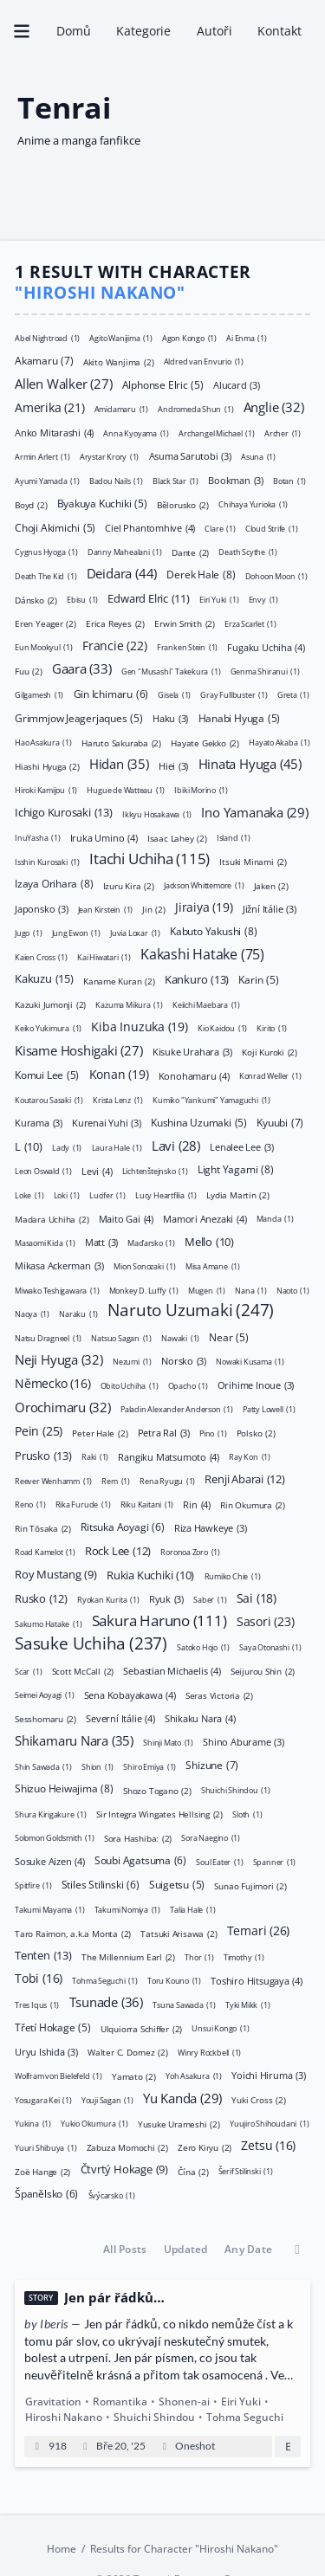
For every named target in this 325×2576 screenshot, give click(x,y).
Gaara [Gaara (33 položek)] (82, 668)
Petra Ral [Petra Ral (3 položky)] (164, 1432)
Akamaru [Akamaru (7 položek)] (44, 359)
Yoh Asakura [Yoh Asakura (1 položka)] (194, 2076)
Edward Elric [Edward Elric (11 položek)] (148, 597)
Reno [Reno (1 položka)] (30, 1504)
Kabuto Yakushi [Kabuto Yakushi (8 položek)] (213, 931)
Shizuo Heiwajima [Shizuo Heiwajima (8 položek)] (64, 1788)
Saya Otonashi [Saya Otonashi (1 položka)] (270, 1647)
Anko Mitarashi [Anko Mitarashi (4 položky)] (54, 431)
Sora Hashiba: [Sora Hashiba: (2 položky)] (138, 1837)
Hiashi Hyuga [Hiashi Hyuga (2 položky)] (47, 765)
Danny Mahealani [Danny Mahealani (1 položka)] (125, 552)
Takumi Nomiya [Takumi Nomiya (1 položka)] (127, 1909)
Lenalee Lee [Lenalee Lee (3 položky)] (242, 1146)
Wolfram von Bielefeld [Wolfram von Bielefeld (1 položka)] (58, 2076)
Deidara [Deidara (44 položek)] (122, 572)
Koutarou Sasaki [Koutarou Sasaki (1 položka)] (49, 1099)
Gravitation (53, 2401)
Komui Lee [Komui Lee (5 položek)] (47, 1075)
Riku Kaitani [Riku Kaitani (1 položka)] (147, 1504)
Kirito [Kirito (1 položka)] (272, 1028)
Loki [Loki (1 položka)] (66, 1194)
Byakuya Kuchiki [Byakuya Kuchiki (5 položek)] (101, 504)
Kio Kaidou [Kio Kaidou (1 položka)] (222, 1028)
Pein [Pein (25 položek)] (38, 1430)
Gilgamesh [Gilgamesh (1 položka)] (39, 695)
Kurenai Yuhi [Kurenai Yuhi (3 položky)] (106, 1122)
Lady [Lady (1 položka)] (66, 1147)
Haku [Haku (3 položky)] (170, 718)
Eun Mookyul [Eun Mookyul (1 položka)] (44, 647)
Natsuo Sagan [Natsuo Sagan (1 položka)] (121, 1337)
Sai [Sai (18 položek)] (256, 1597)
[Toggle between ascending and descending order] (296, 2250)
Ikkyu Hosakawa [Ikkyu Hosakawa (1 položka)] (157, 813)
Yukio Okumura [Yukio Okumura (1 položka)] (94, 2123)
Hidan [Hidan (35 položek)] (119, 764)
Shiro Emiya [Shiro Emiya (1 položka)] (149, 1766)
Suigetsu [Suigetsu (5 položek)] (177, 1885)
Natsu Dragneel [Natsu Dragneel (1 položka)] (48, 1337)
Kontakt (279, 31)
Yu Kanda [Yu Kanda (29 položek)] (182, 2097)
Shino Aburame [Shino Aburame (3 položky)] (243, 1741)
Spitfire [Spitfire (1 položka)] (33, 1885)
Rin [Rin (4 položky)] (197, 1503)
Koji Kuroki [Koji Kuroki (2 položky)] (269, 1051)
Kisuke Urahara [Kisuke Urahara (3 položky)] (192, 1051)
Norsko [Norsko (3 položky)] (183, 1360)
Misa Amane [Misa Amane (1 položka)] (212, 1266)
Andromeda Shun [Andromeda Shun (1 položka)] (195, 409)
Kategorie (143, 31)
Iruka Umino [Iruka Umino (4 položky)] (104, 837)
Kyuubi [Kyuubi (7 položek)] (280, 1121)
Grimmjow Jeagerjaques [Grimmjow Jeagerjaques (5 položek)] (79, 718)
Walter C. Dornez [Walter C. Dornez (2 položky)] (128, 2051)
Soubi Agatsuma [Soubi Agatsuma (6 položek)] (140, 1860)
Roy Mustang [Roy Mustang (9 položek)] (56, 1574)
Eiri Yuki (241, 2401)
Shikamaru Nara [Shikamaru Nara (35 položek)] (74, 1739)
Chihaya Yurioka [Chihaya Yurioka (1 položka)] (253, 504)
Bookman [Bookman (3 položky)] (235, 480)
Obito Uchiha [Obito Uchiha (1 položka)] (130, 1385)
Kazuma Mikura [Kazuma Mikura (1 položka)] (128, 1004)
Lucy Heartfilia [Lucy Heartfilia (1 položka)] (166, 1194)
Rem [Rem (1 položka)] (115, 1480)
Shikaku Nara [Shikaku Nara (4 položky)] (200, 1717)
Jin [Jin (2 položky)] (154, 908)
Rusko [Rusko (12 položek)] (41, 1597)
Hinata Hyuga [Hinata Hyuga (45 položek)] (249, 762)
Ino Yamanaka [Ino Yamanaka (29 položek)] (254, 811)
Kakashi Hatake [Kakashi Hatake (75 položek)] (202, 953)
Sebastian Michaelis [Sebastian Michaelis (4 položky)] (171, 1669)
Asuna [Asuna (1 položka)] (258, 457)
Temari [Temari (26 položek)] (257, 1930)
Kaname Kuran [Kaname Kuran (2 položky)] (119, 980)
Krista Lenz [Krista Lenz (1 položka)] (118, 1099)
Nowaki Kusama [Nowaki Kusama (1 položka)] (249, 1361)
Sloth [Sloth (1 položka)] (247, 1813)
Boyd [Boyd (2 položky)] (31, 504)
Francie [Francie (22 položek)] (114, 644)
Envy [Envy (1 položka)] (262, 599)
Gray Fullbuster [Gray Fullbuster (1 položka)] (233, 695)
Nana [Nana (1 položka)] (250, 1289)
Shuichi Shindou (154, 2417)
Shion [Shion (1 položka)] (97, 1766)
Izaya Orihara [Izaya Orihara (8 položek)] (54, 883)
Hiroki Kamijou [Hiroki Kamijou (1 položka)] (46, 790)
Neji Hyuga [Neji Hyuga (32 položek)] (59, 1358)
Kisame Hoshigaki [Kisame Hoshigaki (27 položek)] (79, 1049)
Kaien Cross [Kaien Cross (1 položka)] (41, 956)
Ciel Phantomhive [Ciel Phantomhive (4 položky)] (150, 527)
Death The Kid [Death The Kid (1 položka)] (45, 575)
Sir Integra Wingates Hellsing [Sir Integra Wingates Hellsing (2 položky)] (159, 1813)
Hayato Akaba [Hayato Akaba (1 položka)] (279, 742)
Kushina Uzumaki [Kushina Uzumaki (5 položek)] (199, 1123)
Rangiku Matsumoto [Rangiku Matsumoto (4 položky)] (168, 1456)
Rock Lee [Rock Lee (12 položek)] (118, 1550)
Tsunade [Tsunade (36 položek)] (105, 2002)
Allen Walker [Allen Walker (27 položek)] (63, 383)
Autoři (214, 31)
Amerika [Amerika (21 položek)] (49, 406)
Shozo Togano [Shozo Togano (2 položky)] (157, 1790)
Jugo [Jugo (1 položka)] (28, 933)
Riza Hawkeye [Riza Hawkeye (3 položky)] (210, 1527)
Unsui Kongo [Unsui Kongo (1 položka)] (220, 2028)
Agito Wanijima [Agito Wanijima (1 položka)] (120, 337)
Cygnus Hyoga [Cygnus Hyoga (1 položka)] (46, 552)
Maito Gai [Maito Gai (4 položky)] (126, 1217)
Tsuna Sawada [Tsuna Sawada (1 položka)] (184, 2004)
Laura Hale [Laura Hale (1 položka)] (116, 1147)
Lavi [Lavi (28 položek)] (176, 1144)
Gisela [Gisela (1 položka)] (174, 695)
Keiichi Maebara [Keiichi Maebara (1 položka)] (206, 1004)
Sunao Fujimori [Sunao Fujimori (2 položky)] (250, 1885)
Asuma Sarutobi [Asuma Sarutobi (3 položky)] (189, 456)
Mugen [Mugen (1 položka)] (206, 1289)
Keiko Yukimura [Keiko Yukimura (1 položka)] (48, 1028)
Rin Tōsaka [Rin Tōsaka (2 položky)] (43, 1527)
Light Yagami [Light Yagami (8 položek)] (236, 1169)
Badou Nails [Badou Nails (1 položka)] (116, 480)
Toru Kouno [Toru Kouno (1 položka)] (174, 1980)
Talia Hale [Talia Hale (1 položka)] (192, 1909)
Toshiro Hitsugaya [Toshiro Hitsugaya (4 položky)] (256, 1979)
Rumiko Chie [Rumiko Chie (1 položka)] (232, 1575)
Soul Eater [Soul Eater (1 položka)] (219, 1861)
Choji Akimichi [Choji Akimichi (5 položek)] (55, 527)
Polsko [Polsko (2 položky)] (256, 1432)
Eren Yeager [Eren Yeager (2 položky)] (45, 622)
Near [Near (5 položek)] (228, 1337)
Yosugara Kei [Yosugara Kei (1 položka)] (43, 2099)
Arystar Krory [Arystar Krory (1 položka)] (109, 457)
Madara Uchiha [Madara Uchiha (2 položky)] (51, 1218)
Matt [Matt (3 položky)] (101, 1242)
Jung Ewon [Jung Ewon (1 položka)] (75, 933)
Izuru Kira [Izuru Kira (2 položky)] (128, 885)
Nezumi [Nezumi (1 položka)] (132, 1361)
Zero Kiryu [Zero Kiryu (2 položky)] (204, 2146)
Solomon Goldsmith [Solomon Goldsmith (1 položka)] (54, 1838)
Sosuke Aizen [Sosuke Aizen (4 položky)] (50, 1860)
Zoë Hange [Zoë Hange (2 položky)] (42, 2171)
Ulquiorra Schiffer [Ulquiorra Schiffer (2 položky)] (141, 2028)
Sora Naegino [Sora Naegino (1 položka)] (210, 1838)
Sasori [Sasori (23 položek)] (266, 1620)
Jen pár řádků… (114, 2297)
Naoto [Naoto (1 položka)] (292, 1289)
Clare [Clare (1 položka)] (220, 528)
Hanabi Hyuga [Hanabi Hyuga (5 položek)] (239, 718)
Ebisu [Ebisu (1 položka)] (82, 599)
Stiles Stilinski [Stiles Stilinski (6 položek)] (101, 1883)
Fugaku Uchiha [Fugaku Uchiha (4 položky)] (265, 646)
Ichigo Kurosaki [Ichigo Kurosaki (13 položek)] (64, 811)
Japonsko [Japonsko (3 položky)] (41, 908)
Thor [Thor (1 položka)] (199, 1956)
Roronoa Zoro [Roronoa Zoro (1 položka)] (190, 1552)
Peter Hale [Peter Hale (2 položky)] (99, 1432)
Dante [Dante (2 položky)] (190, 551)
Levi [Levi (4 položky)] (96, 1170)
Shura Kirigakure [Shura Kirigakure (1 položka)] (51, 1813)
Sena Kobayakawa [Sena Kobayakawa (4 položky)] (130, 1694)
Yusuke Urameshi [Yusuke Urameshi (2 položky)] (179, 2123)
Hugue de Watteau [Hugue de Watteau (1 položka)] (126, 790)
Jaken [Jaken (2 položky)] (270, 885)
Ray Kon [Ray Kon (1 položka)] (249, 1457)
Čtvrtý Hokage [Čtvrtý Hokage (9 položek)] (123, 2170)
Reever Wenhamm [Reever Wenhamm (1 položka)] (53, 1480)
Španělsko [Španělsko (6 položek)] (46, 2193)
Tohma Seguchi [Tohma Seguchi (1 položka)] (104, 1980)
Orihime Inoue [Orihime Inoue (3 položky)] (256, 1385)
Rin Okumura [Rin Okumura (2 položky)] (252, 1504)
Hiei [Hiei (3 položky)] (173, 766)
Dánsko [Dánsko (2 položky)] (36, 599)
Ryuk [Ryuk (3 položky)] (166, 1598)
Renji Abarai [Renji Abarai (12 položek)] (244, 1479)
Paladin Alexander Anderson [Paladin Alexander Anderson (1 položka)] (176, 1409)
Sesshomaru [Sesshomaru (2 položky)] (45, 1718)
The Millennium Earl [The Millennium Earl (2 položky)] (128, 1956)
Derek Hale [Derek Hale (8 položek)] (200, 573)
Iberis (54, 2324)
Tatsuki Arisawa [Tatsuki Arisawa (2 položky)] (178, 1932)
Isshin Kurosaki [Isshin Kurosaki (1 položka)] (47, 861)
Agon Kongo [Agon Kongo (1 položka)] (189, 337)
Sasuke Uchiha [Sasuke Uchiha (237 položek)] (91, 1643)
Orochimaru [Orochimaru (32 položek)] (63, 1406)
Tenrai (64, 107)
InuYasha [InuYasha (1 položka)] (37, 838)
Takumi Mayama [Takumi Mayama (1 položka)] (49, 1909)
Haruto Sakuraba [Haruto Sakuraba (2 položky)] (121, 742)
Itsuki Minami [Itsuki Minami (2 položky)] (252, 860)
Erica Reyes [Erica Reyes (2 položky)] (115, 622)
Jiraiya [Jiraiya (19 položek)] (203, 907)
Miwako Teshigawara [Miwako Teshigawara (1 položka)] (57, 1289)
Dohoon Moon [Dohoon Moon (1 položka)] (276, 575)
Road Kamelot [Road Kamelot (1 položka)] (45, 1552)
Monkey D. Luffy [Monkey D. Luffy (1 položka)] (143, 1289)
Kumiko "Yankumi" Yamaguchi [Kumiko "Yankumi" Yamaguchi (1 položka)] (211, 1099)
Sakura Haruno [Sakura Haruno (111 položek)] (159, 1620)
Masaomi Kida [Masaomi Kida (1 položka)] (45, 1242)
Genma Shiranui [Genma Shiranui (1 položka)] (265, 670)
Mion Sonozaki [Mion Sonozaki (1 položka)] (144, 1266)
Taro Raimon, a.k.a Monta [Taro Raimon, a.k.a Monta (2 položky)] (73, 1932)
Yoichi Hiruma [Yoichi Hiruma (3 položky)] (268, 2075)
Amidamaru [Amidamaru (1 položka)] (121, 409)
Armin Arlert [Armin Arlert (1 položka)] (42, 457)
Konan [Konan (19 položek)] (118, 1073)
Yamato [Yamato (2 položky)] (134, 2075)
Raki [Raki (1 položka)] (94, 1457)
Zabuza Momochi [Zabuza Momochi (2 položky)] (127, 2146)
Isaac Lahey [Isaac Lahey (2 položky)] (177, 837)
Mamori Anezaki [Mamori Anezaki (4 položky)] (204, 1217)
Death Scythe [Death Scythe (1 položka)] (247, 552)
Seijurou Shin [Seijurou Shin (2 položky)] (263, 1670)
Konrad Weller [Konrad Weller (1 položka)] (270, 1076)
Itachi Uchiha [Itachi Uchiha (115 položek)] (149, 858)
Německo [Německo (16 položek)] (52, 1383)
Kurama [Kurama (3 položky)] (38, 1122)
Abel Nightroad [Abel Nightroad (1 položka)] (47, 337)
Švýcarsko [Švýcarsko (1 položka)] (111, 2194)
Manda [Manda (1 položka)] (274, 1218)
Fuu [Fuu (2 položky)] (28, 670)
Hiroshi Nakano (63, 2417)
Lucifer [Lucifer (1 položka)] (107, 1194)
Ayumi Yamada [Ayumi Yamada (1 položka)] (47, 480)
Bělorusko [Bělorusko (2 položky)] (183, 504)
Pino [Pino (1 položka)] (212, 1432)
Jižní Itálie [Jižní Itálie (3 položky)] (269, 908)
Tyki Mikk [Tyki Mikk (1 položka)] (247, 2004)
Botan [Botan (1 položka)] (289, 480)
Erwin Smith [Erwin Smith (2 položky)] (184, 622)
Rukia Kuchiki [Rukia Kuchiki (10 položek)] (150, 1574)
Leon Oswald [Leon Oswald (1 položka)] (43, 1171)
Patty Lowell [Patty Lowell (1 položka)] (269, 1409)
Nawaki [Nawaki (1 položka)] (180, 1337)
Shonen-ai (184, 2401)
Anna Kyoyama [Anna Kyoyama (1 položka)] (136, 432)
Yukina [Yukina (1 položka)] (33, 2123)
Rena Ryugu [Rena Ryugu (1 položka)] (167, 1480)
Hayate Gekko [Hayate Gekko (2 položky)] (205, 742)
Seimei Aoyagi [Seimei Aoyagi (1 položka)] (44, 1695)
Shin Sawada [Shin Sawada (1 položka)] (43, 1766)
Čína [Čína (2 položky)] (193, 2171)
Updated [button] (186, 2249)
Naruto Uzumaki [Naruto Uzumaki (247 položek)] (190, 1310)
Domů (73, 31)
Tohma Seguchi (244, 2417)
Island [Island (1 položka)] (233, 838)
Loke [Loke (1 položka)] (29, 1194)
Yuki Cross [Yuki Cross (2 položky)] (258, 2099)
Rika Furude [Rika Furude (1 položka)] (82, 1504)
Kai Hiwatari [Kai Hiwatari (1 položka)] (104, 956)
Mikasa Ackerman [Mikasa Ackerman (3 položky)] (59, 1265)
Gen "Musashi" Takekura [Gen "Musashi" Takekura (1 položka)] (171, 670)
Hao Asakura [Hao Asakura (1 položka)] (43, 742)
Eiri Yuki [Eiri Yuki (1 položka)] (218, 599)
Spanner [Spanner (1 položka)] (274, 1861)
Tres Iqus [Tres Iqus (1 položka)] (37, 2004)
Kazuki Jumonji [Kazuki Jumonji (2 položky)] (50, 1003)
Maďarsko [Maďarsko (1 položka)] (150, 1242)
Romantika (120, 2401)
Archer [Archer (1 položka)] (282, 432)
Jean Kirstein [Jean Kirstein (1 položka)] (105, 909)
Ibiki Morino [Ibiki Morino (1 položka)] (201, 790)
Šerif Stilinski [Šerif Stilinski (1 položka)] (245, 2171)
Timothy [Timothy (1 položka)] (244, 1956)
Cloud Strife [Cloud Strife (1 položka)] (271, 528)
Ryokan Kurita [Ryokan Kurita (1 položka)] (108, 1599)
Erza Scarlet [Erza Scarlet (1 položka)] (250, 623)
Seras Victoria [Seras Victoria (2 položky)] (219, 1694)
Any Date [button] (248, 2249)
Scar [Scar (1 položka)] (28, 1670)
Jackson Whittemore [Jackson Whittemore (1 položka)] (204, 885)
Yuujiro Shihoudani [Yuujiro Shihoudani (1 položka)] (269, 2123)
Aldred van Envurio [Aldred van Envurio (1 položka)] (203, 361)
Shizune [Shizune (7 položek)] (211, 1765)
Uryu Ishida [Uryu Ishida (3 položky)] (46, 2051)
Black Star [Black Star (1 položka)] (175, 480)
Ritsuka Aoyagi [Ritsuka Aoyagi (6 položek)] (122, 1526)
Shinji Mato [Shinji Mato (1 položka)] (168, 1742)
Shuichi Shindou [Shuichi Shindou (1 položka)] (235, 1790)
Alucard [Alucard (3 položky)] (236, 385)
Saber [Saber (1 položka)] (209, 1599)
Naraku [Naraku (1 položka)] (78, 1314)
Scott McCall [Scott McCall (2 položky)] (82, 1670)
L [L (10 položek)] (28, 1145)
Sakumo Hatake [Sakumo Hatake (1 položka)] (48, 1623)
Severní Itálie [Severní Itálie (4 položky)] (120, 1717)
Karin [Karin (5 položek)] (258, 980)
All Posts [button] (124, 2249)
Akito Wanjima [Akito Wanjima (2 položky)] (118, 361)
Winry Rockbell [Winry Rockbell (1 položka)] (209, 2051)
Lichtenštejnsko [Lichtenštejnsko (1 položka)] (155, 1171)
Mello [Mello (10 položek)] (209, 1241)
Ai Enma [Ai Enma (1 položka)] (246, 337)
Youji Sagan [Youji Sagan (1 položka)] (107, 2099)
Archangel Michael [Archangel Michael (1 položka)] (217, 432)
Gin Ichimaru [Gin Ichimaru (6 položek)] (110, 693)
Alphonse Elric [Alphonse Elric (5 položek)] (163, 384)
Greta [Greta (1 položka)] (293, 695)
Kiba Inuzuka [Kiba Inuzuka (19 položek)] (139, 1025)
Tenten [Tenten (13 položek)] (43, 1954)
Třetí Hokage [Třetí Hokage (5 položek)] (53, 2028)
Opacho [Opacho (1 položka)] (187, 1385)
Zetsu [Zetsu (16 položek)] (268, 2145)
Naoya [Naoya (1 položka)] (32, 1314)
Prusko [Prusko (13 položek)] (43, 1455)
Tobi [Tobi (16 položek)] (38, 1979)
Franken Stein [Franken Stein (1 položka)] (187, 647)
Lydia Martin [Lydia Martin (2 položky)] (238, 1194)
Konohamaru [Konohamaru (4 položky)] (194, 1075)
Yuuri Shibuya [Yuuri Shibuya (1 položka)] (45, 2147)
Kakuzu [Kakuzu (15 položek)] (44, 978)
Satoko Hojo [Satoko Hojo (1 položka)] (203, 1647)
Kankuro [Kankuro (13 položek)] (197, 978)
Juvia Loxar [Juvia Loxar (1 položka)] (135, 933)
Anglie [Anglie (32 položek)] (274, 406)
